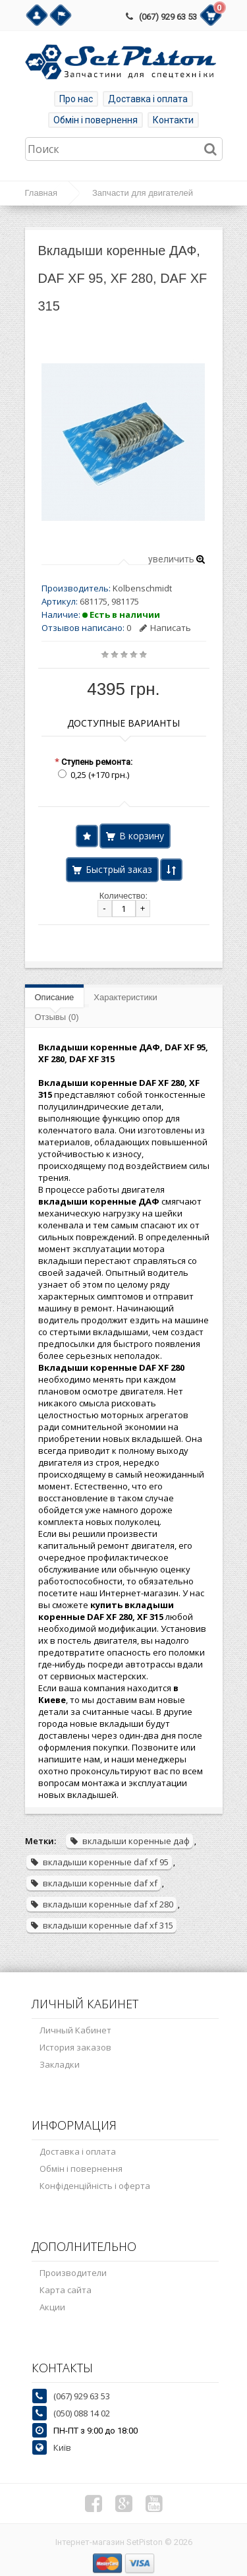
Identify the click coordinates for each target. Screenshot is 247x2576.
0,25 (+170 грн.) (99, 775)
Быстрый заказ (119, 869)
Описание (54, 997)
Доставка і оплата (148, 99)
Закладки (60, 2064)
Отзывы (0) (57, 1017)
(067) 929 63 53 (168, 17)
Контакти (173, 120)
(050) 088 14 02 (81, 2413)
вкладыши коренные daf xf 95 (99, 1862)
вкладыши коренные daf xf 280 (101, 1904)
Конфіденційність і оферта (95, 2186)
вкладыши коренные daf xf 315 (101, 1925)
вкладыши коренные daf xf (93, 1883)
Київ (62, 2447)
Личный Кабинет (75, 2030)
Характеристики (125, 997)
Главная (41, 193)
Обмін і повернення (95, 120)
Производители (73, 2273)
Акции (52, 2307)
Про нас (76, 99)
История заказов (75, 2047)
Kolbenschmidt (142, 588)
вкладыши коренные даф (129, 1841)
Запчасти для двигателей (142, 193)
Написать (165, 628)
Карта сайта (66, 2290)
